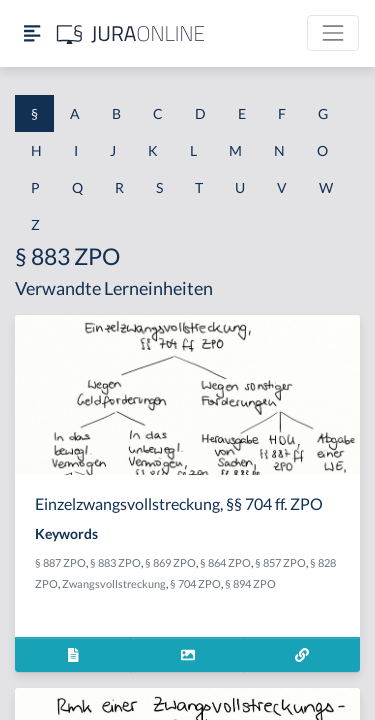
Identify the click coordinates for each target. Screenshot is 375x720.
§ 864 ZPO (225, 562)
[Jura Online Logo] (131, 33)
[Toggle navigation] (333, 33)
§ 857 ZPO (280, 562)
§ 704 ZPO (195, 583)
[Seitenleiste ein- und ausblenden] (32, 33)
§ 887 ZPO (60, 562)
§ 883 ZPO (115, 562)
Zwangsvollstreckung (114, 583)
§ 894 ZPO (250, 583)
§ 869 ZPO (170, 562)
